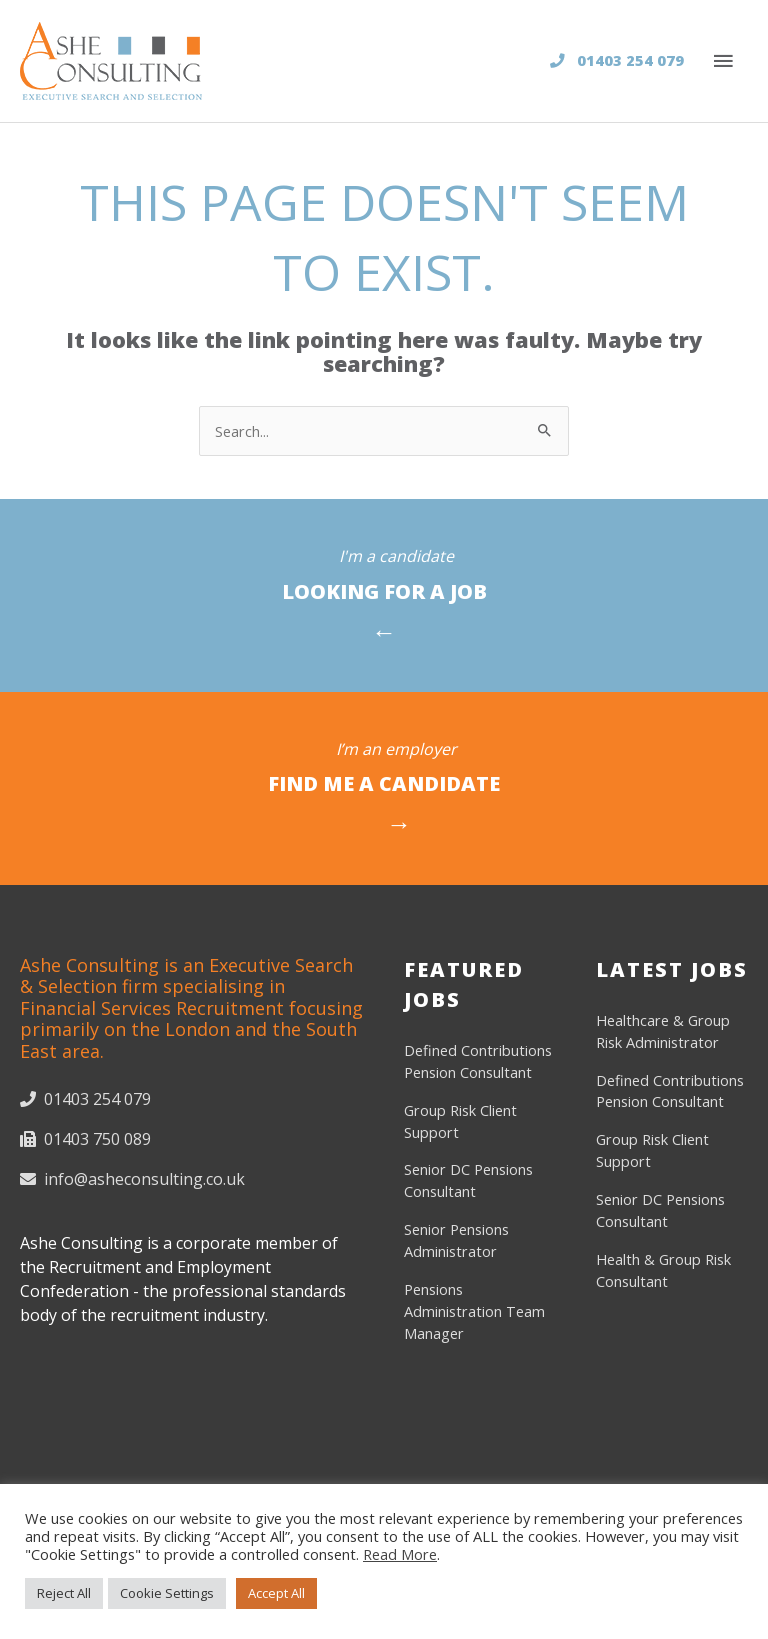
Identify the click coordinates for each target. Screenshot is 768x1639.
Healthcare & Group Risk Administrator (663, 1031)
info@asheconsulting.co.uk (132, 1179)
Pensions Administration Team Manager (474, 1311)
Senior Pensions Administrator (456, 1240)
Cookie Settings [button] (167, 1593)
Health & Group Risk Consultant (663, 1270)
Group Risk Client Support (460, 1121)
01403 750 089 (85, 1139)
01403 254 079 (617, 60)
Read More (400, 1554)
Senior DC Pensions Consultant (468, 1180)
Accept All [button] (276, 1593)
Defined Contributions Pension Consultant (478, 1061)
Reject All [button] (64, 1593)
